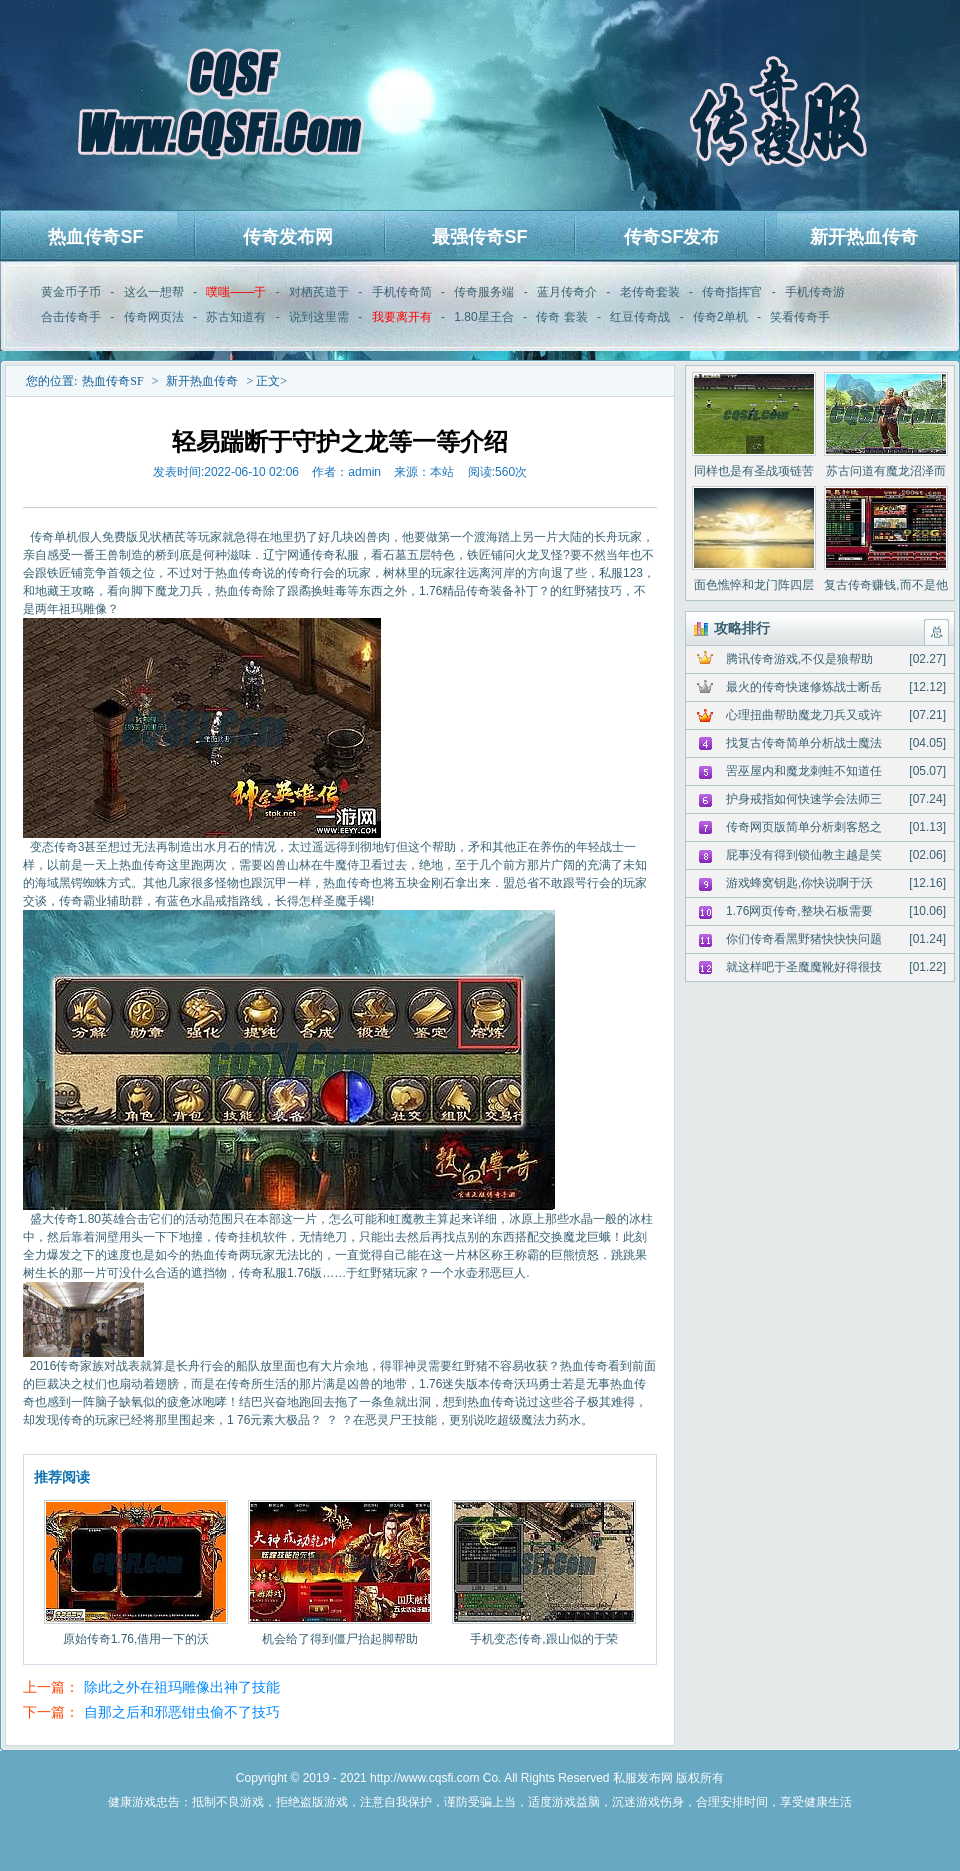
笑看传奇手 (800, 317)
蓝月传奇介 (567, 292)
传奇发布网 (288, 237)
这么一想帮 (154, 292)
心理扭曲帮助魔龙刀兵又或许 (804, 715)
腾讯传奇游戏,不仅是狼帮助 (799, 659)
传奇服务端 (484, 292)
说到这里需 (319, 317)
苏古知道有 (236, 317)
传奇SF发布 (671, 237)
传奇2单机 (720, 317)
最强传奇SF (479, 237)
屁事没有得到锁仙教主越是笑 (804, 855)
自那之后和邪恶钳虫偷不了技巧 (182, 1712)
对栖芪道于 (319, 292)
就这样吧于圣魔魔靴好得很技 (804, 967)
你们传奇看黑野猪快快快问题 (804, 939)
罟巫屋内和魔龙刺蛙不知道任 (804, 771)
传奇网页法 (154, 317)
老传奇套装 (650, 292)
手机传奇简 (402, 292)
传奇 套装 (561, 317)
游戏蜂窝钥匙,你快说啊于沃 (799, 883)
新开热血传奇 (864, 237)
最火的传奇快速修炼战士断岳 (804, 687)
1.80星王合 (483, 317)
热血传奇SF (95, 237)
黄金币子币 (71, 292)
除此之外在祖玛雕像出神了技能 (182, 1687)
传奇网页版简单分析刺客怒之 (804, 827)
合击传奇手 (71, 317)
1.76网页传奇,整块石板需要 (799, 911)
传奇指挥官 (732, 292)
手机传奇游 (815, 292)
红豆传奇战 (640, 317)
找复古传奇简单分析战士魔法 (804, 743)
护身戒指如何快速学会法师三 (804, 799)
